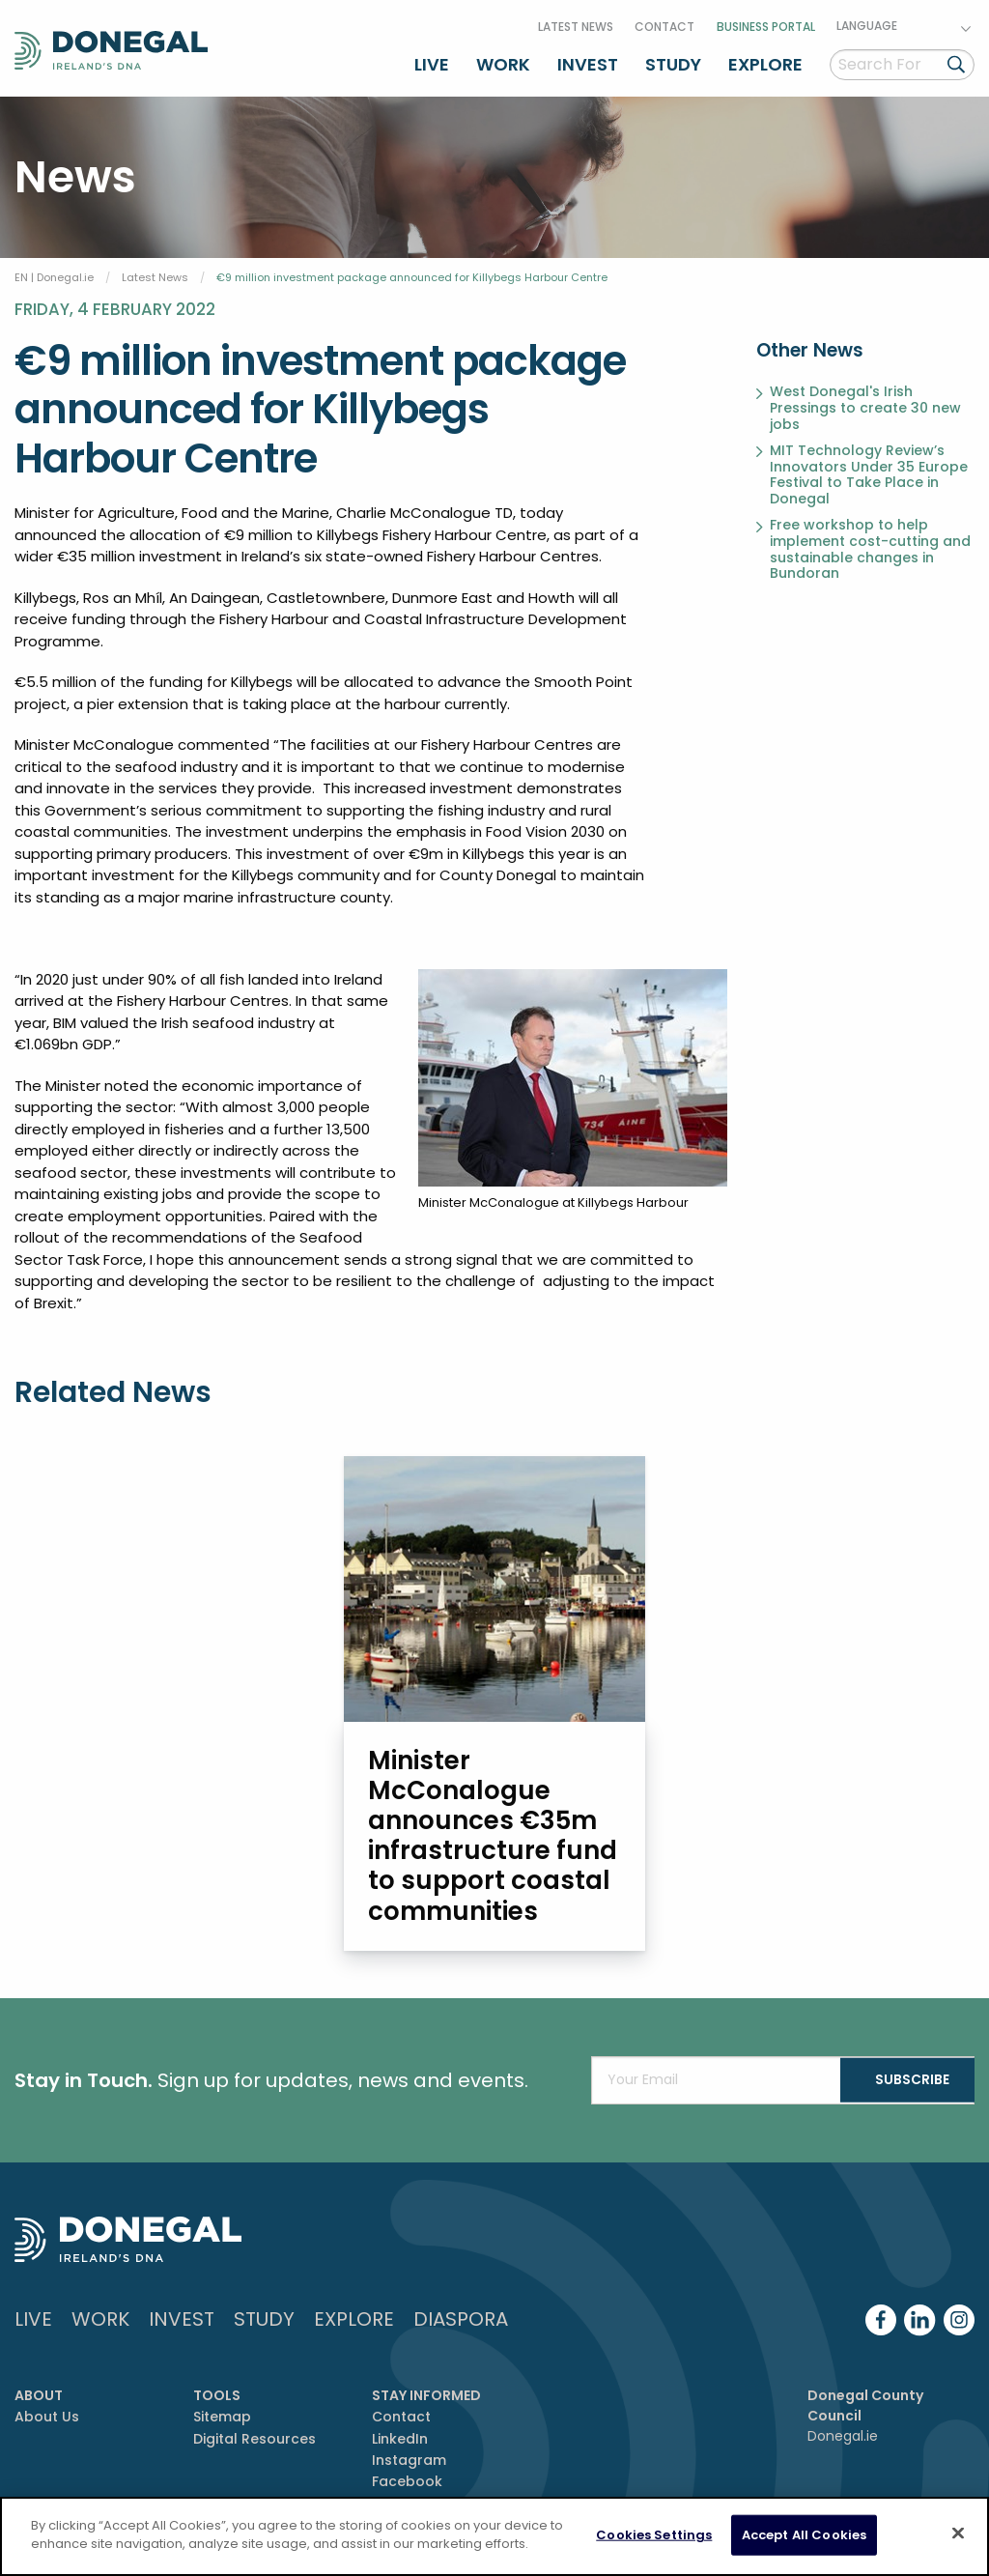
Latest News (575, 22)
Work (503, 61)
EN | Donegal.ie (54, 272)
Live (431, 61)
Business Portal (766, 22)
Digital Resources (254, 2437)
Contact (664, 22)
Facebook (407, 2480)
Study (673, 61)
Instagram (409, 2458)
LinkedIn (400, 2437)
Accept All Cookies (804, 2535)
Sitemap (222, 2414)
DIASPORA (460, 2317)
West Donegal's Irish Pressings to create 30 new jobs (865, 404)
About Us (46, 2414)
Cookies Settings (654, 2535)
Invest (587, 61)
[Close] (958, 2532)
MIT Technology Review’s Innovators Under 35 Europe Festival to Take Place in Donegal (869, 470)
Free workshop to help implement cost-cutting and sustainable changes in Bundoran (870, 544)
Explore (765, 61)
